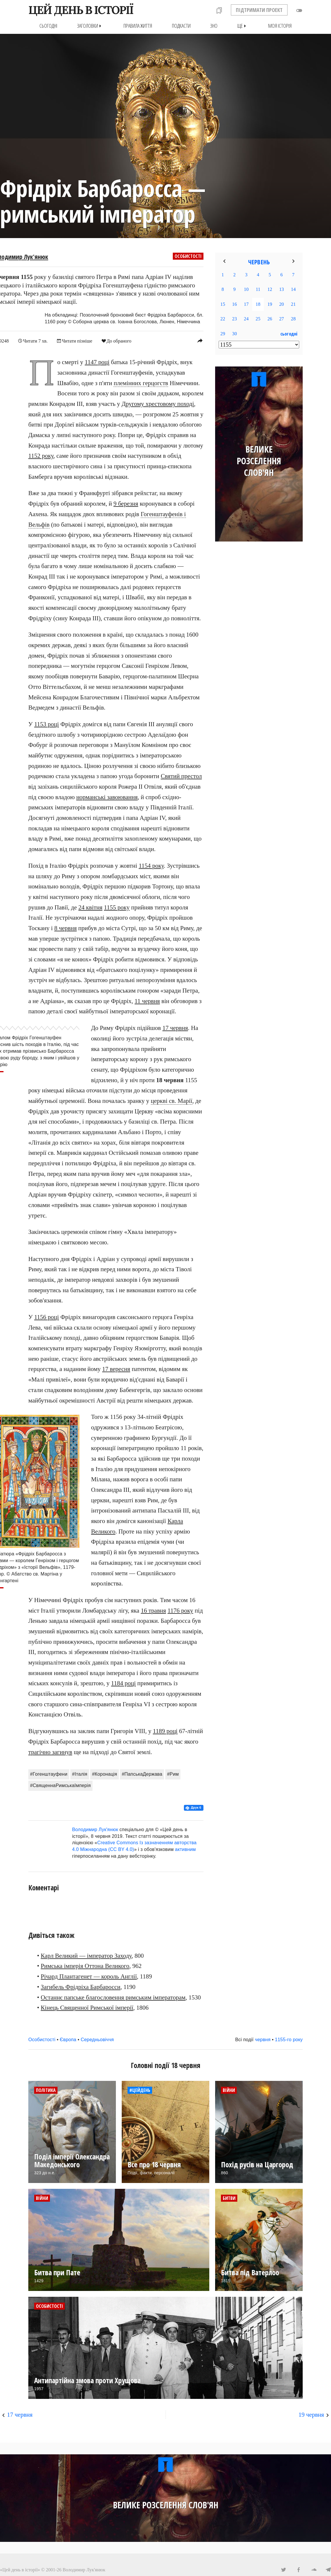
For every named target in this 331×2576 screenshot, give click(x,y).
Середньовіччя (97, 2039)
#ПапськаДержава (142, 1774)
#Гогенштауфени (48, 1774)
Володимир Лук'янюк (95, 1829)
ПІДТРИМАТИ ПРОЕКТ (259, 9)
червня (262, 2039)
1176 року (180, 1610)
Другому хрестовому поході (157, 403)
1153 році (46, 724)
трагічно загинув (50, 1751)
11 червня (147, 1000)
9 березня (126, 503)
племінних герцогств (141, 382)
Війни (229, 2090)
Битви (229, 2198)
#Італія (79, 1774)
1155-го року (289, 2039)
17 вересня (116, 1368)
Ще (242, 25)
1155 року (117, 907)
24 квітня (90, 907)
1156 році (46, 1317)
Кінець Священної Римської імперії (87, 2007)
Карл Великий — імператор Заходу (86, 1955)
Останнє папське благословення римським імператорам (113, 1997)
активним (185, 1849)
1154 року (151, 865)
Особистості (188, 256)
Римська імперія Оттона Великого (85, 1965)
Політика (46, 2090)
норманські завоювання (106, 796)
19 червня (311, 2414)
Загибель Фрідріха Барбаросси (81, 1986)
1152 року (40, 455)
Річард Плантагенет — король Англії (89, 1976)
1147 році (97, 362)
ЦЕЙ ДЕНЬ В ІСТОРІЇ (80, 9)
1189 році (165, 1731)
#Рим (173, 1774)
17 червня (175, 1027)
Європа (68, 2039)
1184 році (123, 1683)
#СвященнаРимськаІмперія (60, 1785)
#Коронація (104, 1774)
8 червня (65, 928)
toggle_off (299, 10)
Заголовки (90, 25)
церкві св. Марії (171, 1100)
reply (199, 340)
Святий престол (181, 776)
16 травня (153, 1610)
